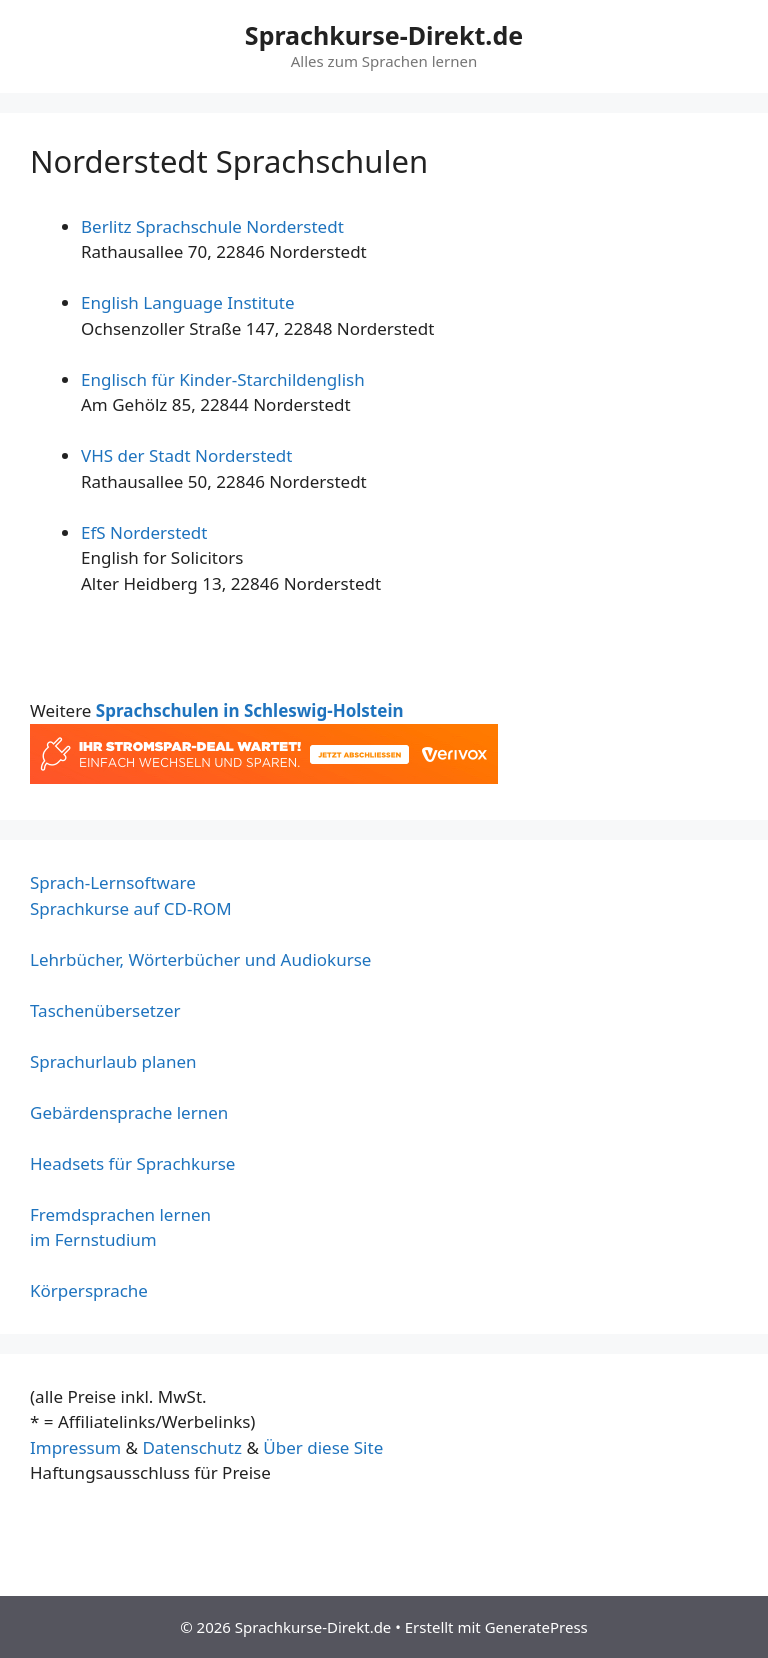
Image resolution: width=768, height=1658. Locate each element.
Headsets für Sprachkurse (132, 1163)
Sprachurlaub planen (113, 1061)
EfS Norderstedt (144, 532)
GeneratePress (536, 1627)
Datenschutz (192, 1447)
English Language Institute (187, 302)
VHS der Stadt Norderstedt (186, 455)
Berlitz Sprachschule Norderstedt (212, 226)
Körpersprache (89, 1290)
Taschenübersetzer (105, 1010)
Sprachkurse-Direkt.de (384, 35)
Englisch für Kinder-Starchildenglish (223, 379)
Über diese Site (323, 1447)
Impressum (75, 1447)
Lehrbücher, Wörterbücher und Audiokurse (200, 959)
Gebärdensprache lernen (129, 1112)
